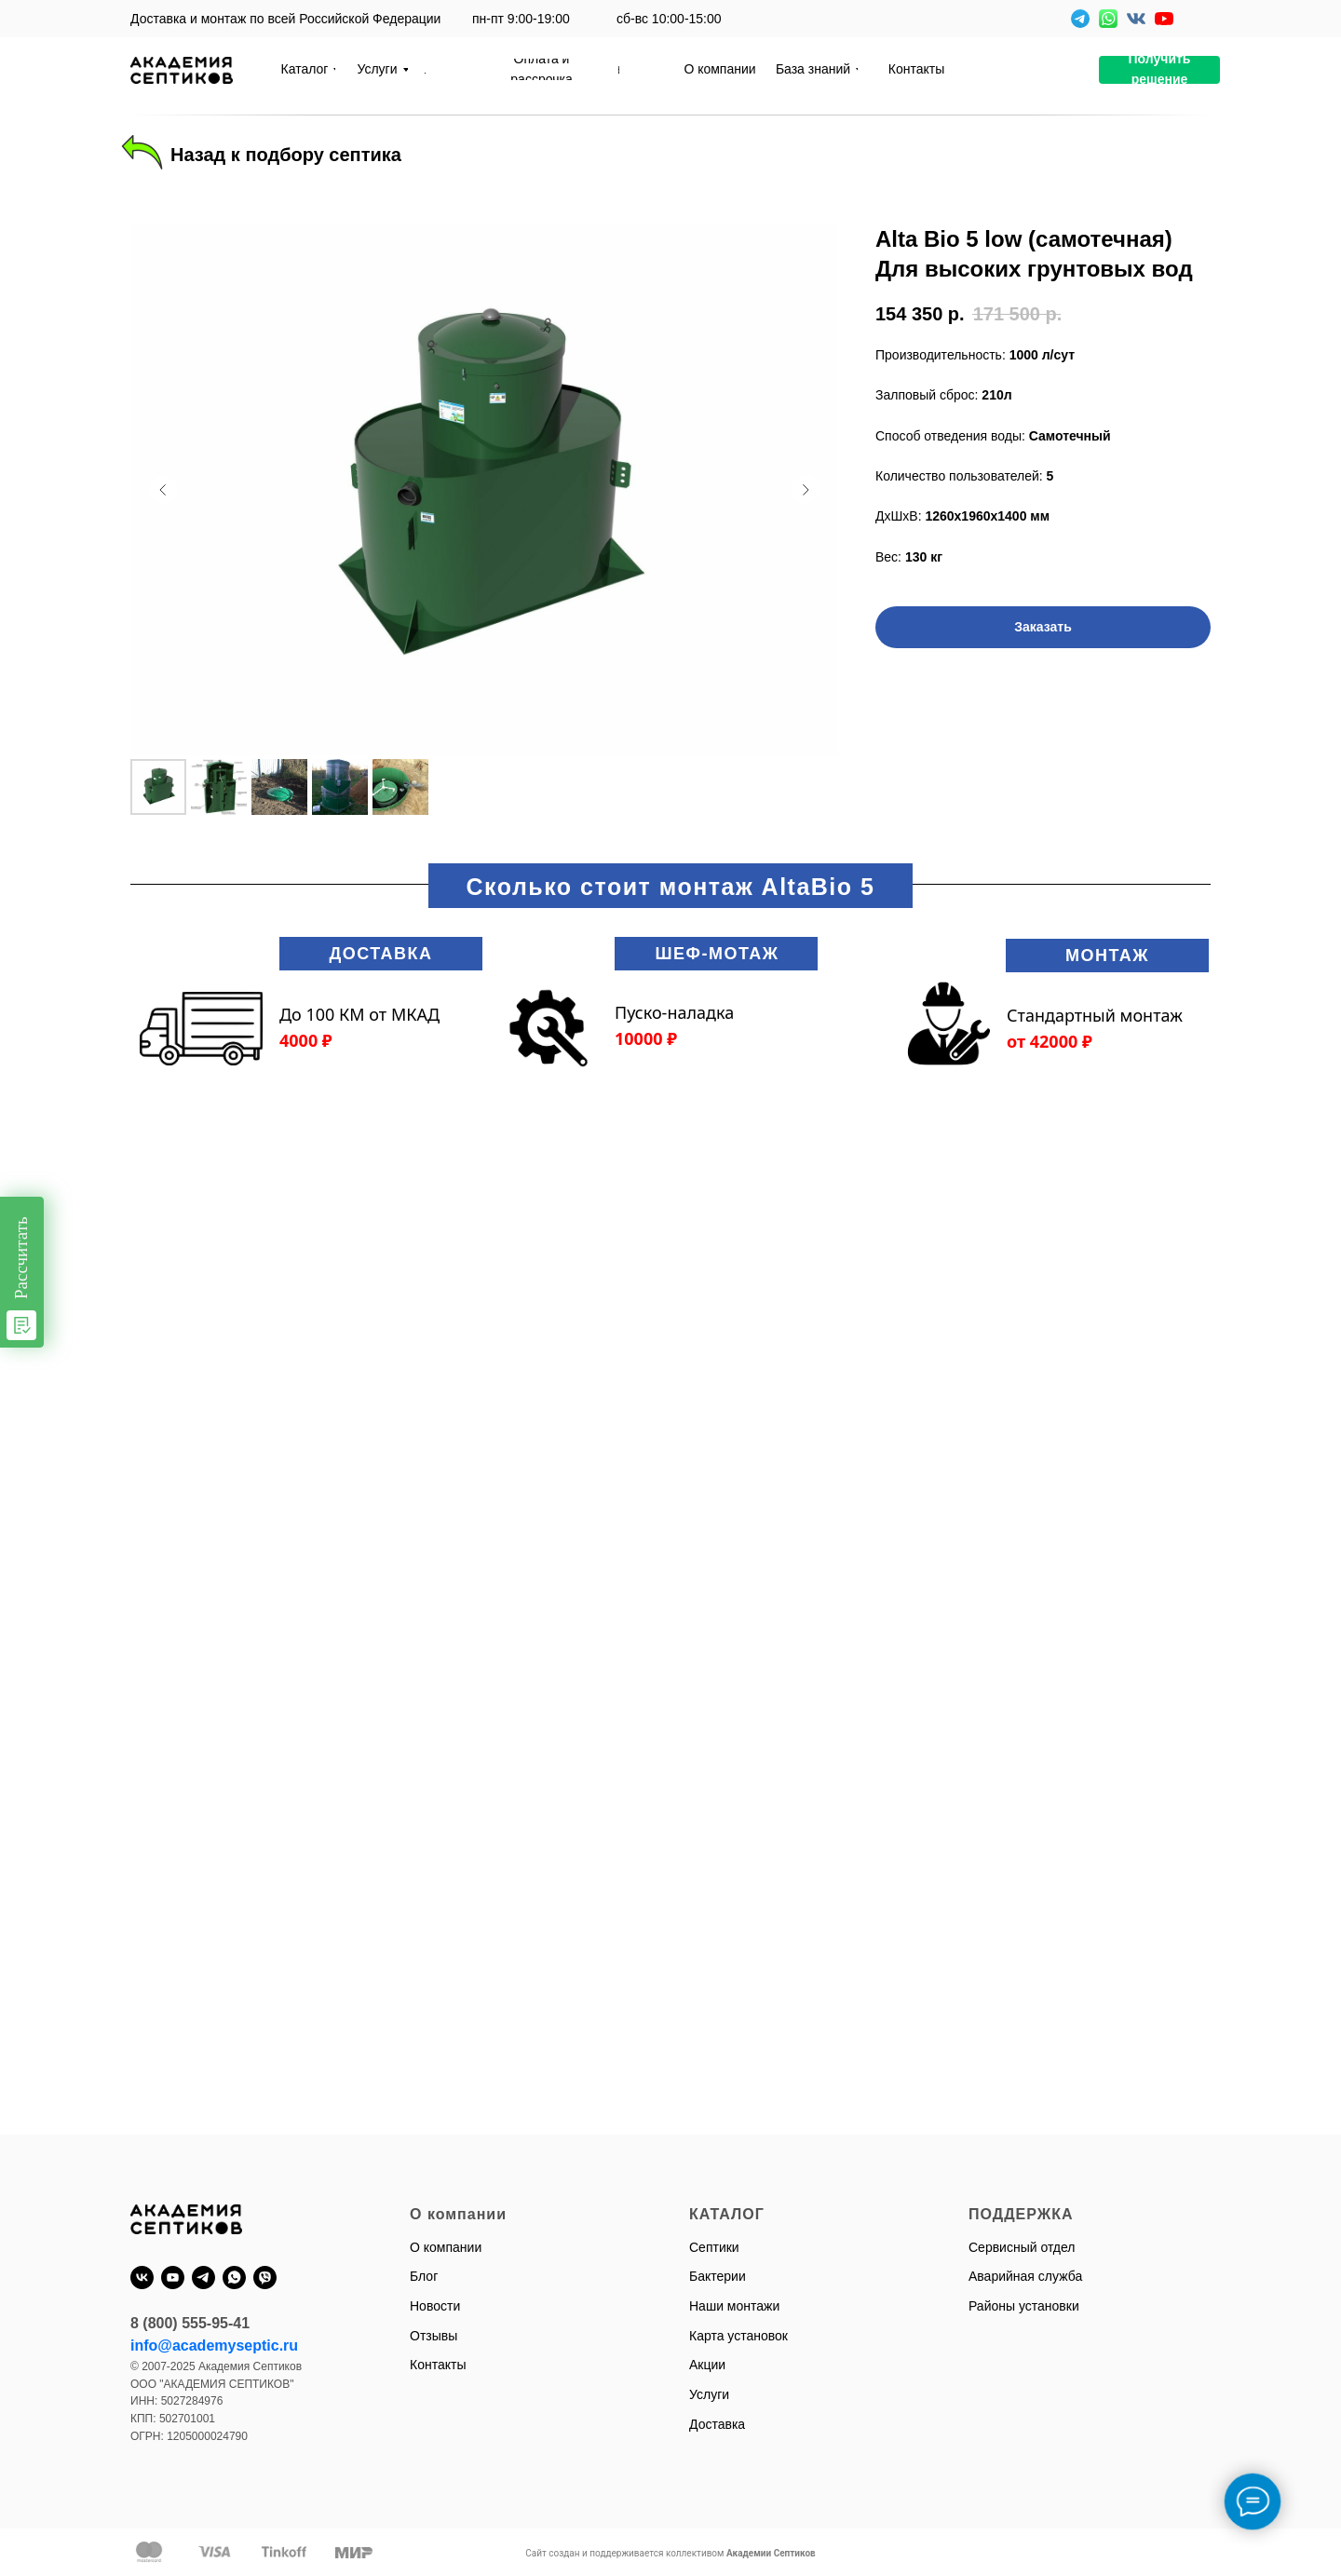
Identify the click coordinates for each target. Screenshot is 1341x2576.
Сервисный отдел (1022, 2247)
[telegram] (203, 2277)
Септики (714, 2247)
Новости (435, 2305)
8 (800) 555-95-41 (190, 2323)
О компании (445, 2247)
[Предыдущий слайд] (163, 490)
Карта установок (738, 2335)
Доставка (717, 2424)
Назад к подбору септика (285, 154)
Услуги (709, 2394)
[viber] (265, 2277)
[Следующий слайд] (806, 490)
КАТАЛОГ (727, 2214)
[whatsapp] (234, 2277)
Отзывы (433, 2335)
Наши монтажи (734, 2305)
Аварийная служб (1021, 2276)
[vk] (142, 2277)
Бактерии (717, 2276)
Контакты (438, 2364)
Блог (424, 2276)
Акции (707, 2364)
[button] (1159, 70)
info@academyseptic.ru (214, 2345)
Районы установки (1023, 2305)
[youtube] (172, 2277)
